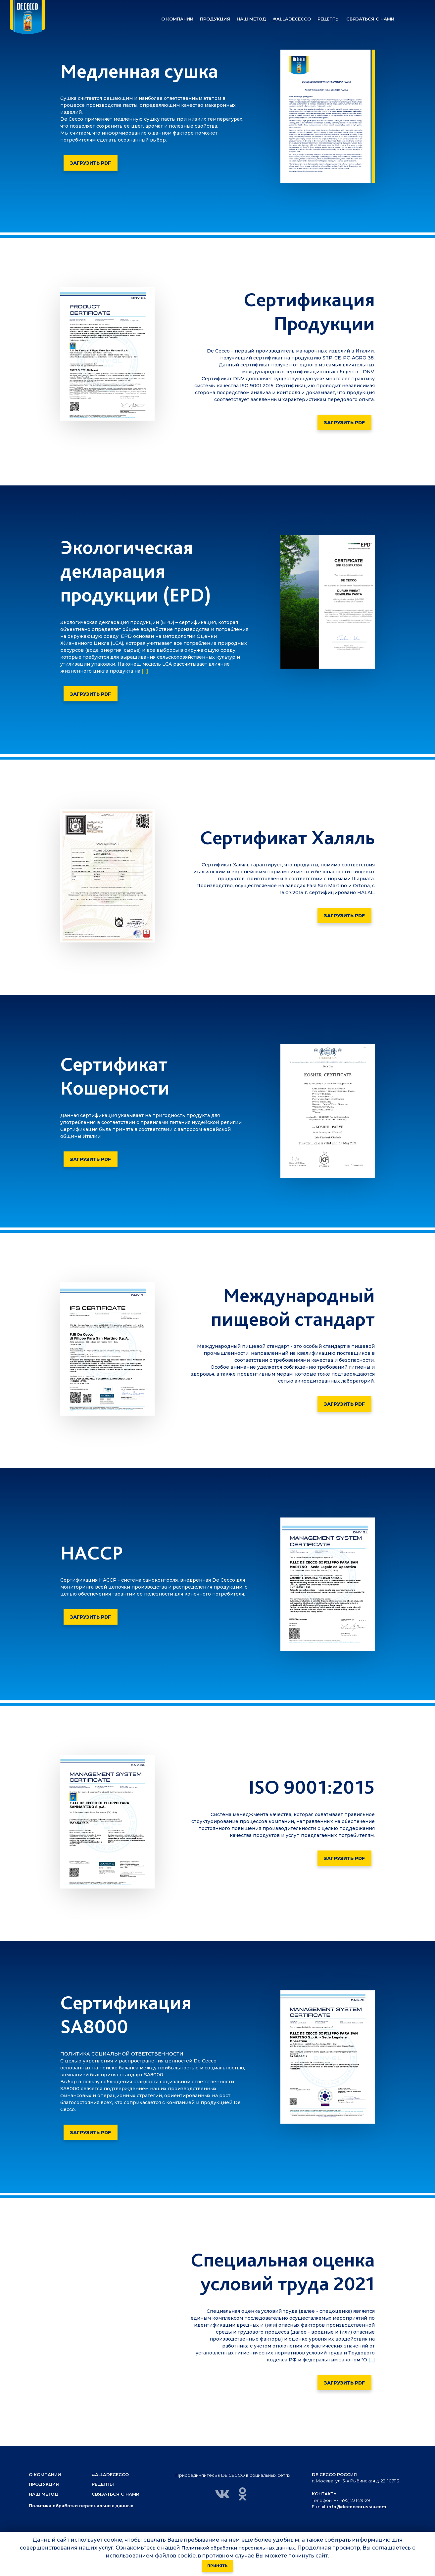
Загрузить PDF (91, 163)
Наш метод (43, 2494)
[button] (177, 19)
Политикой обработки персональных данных (238, 2548)
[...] (144, 671)
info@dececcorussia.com (357, 2506)
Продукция (44, 2484)
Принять (217, 2565)
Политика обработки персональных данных (82, 2505)
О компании (45, 2474)
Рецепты (103, 2484)
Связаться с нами (116, 2494)
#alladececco (111, 2474)
